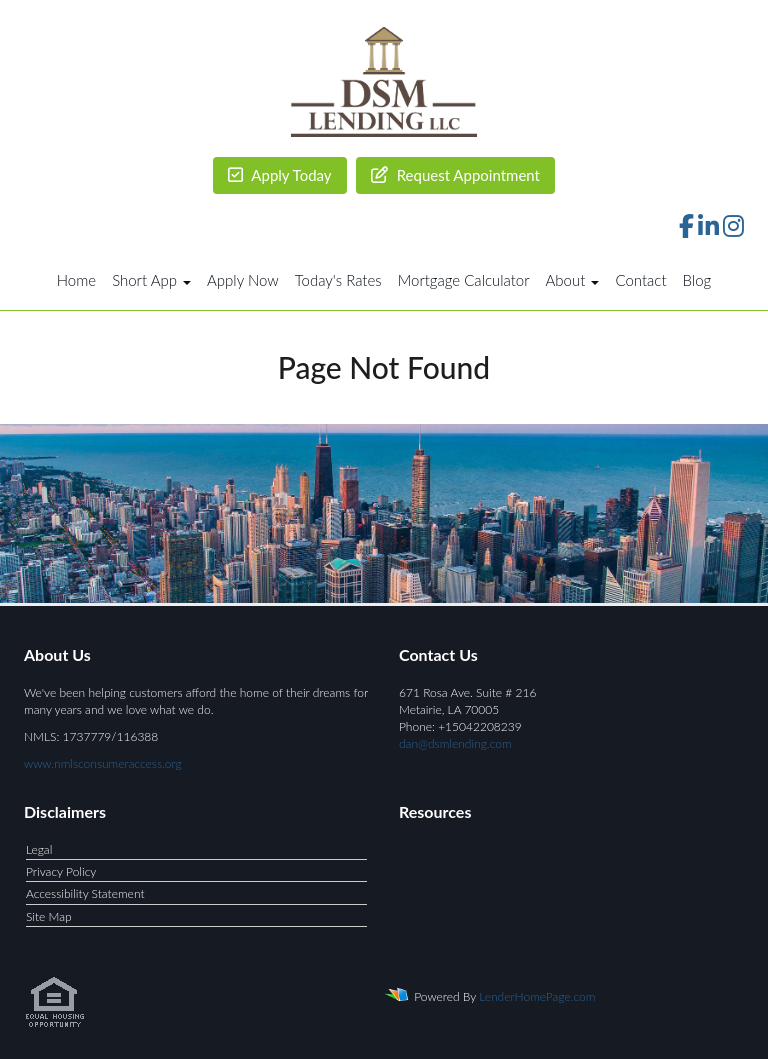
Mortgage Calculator (464, 280)
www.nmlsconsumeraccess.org (103, 763)
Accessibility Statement (85, 893)
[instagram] (733, 229)
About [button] (573, 280)
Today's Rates (338, 280)
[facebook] (686, 229)
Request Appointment (455, 175)
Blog (697, 280)
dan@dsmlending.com (455, 743)
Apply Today (280, 175)
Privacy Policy (61, 871)
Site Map (49, 916)
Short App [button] (151, 280)
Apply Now (243, 280)
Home (76, 280)
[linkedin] (708, 229)
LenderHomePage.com (537, 996)
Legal (39, 849)
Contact (640, 280)
